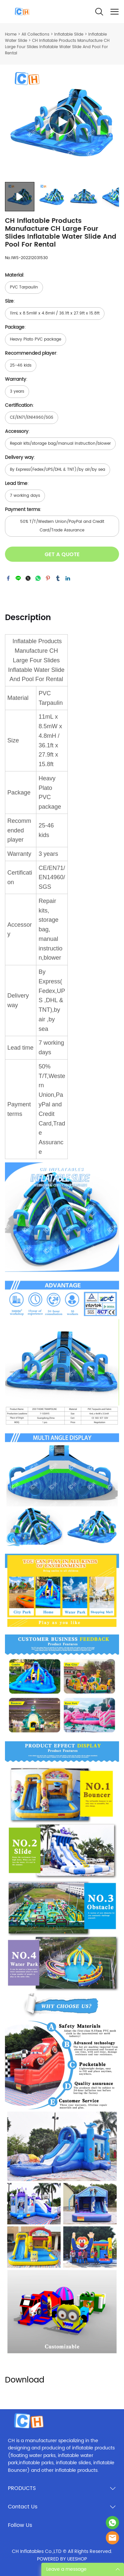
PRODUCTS (22, 2488)
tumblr (58, 578)
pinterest (48, 578)
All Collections (35, 34)
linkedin (67, 578)
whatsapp (38, 578)
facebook (8, 578)
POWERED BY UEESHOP (62, 2559)
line (18, 578)
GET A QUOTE (62, 554)
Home (11, 34)
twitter (28, 578)
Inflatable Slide (68, 34)
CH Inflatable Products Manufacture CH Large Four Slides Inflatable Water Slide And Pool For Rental (57, 47)
